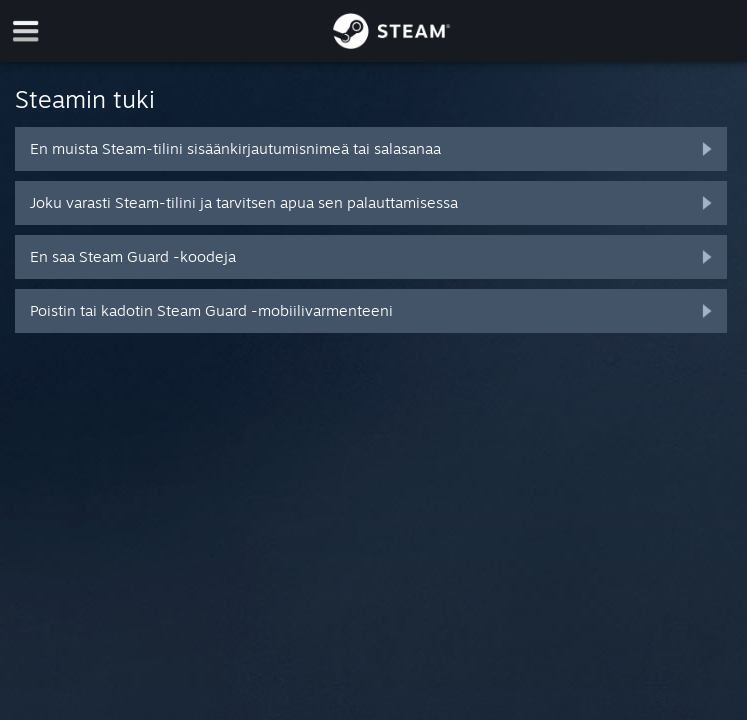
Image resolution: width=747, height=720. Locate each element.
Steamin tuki (85, 99)
